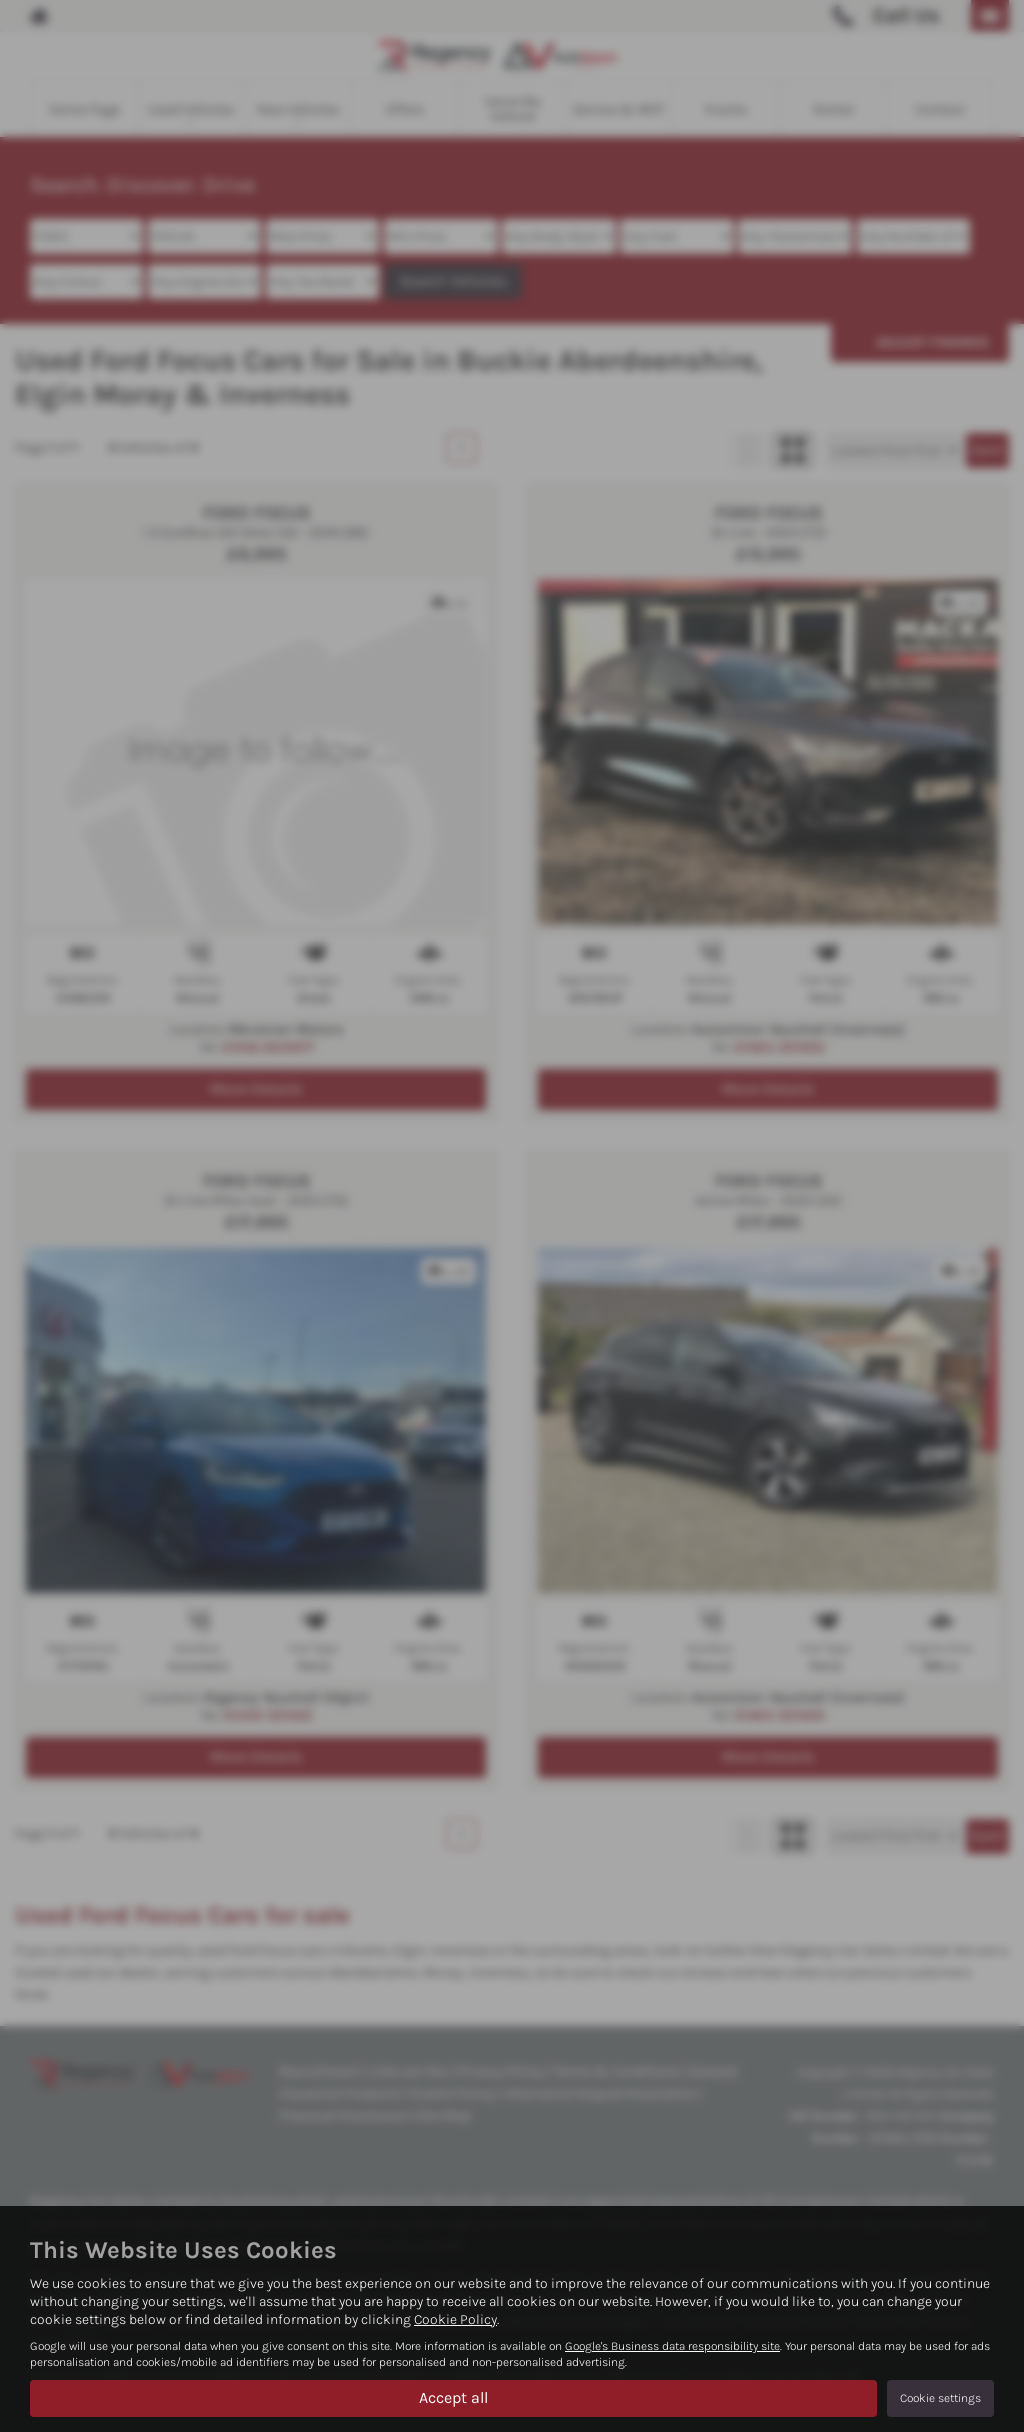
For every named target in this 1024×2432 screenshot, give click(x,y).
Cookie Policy (455, 2319)
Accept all (453, 2397)
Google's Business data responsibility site (672, 2346)
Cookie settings (940, 2398)
